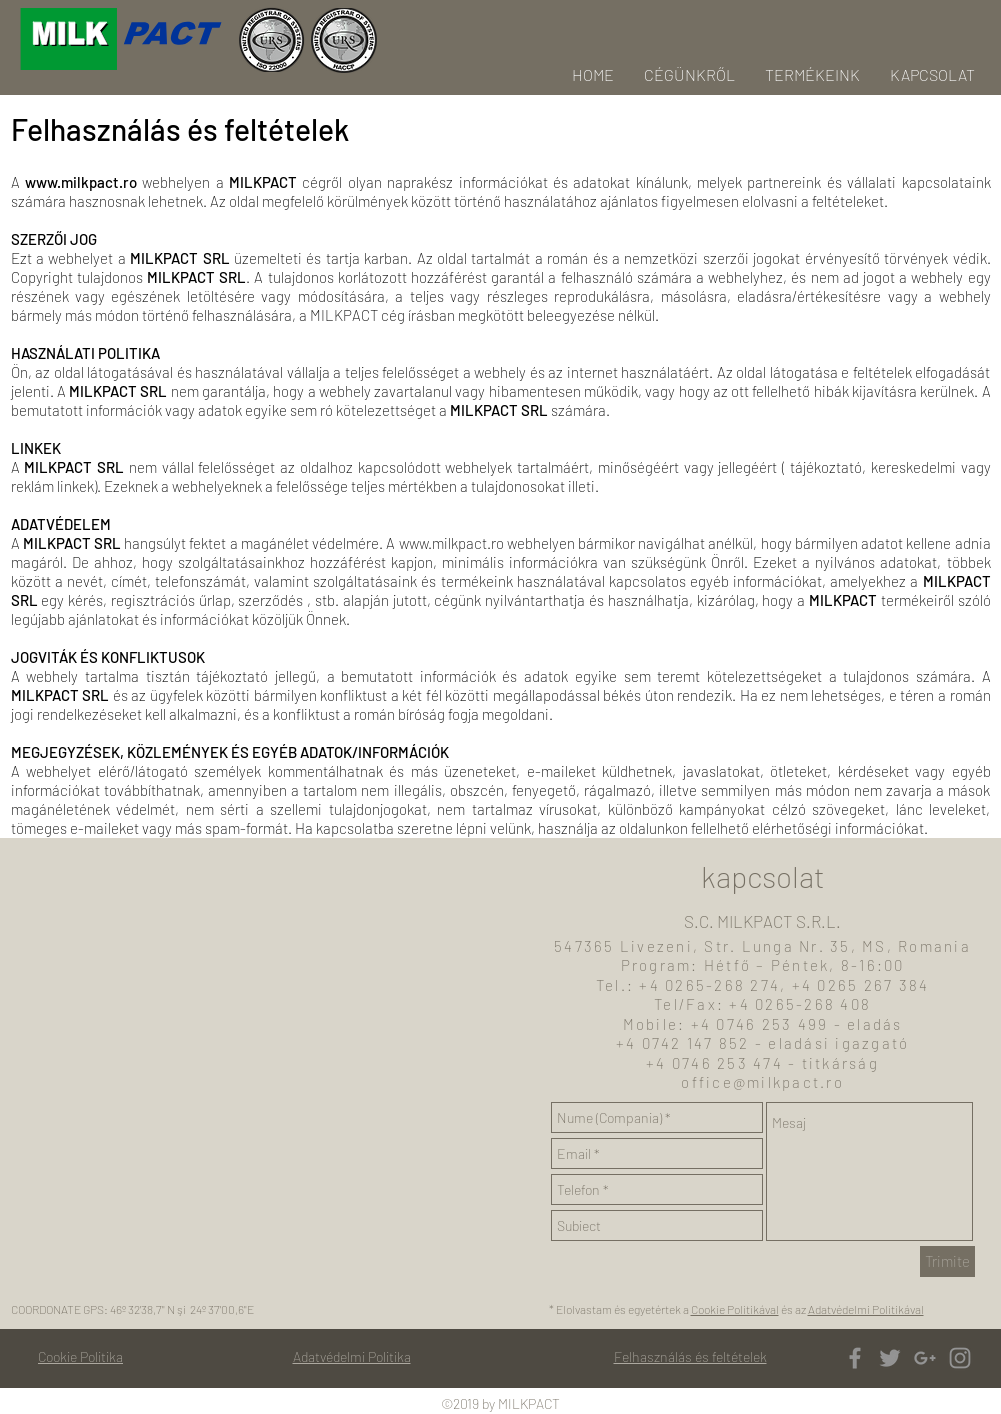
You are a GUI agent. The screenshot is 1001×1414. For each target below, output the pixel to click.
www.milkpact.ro (81, 182)
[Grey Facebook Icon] (855, 1358)
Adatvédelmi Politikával (866, 1309)
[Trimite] (947, 1261)
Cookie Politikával (735, 1309)
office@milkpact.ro (762, 1082)
